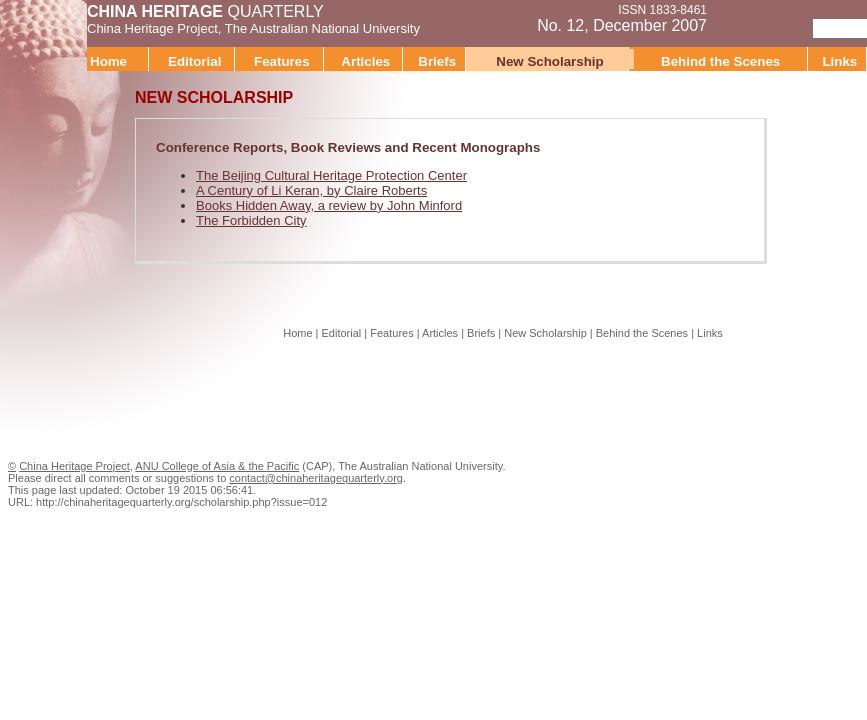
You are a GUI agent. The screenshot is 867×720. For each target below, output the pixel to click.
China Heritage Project (152, 28)
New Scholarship (549, 61)
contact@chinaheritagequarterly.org (316, 478)
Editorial (194, 61)
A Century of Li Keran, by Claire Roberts (311, 190)
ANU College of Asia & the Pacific (217, 466)
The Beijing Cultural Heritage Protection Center (331, 175)
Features (282, 61)
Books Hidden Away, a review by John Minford (329, 205)
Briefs (437, 61)
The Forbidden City (251, 220)
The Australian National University (322, 28)
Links (710, 333)
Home (108, 61)
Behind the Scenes (720, 61)
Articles (365, 61)
